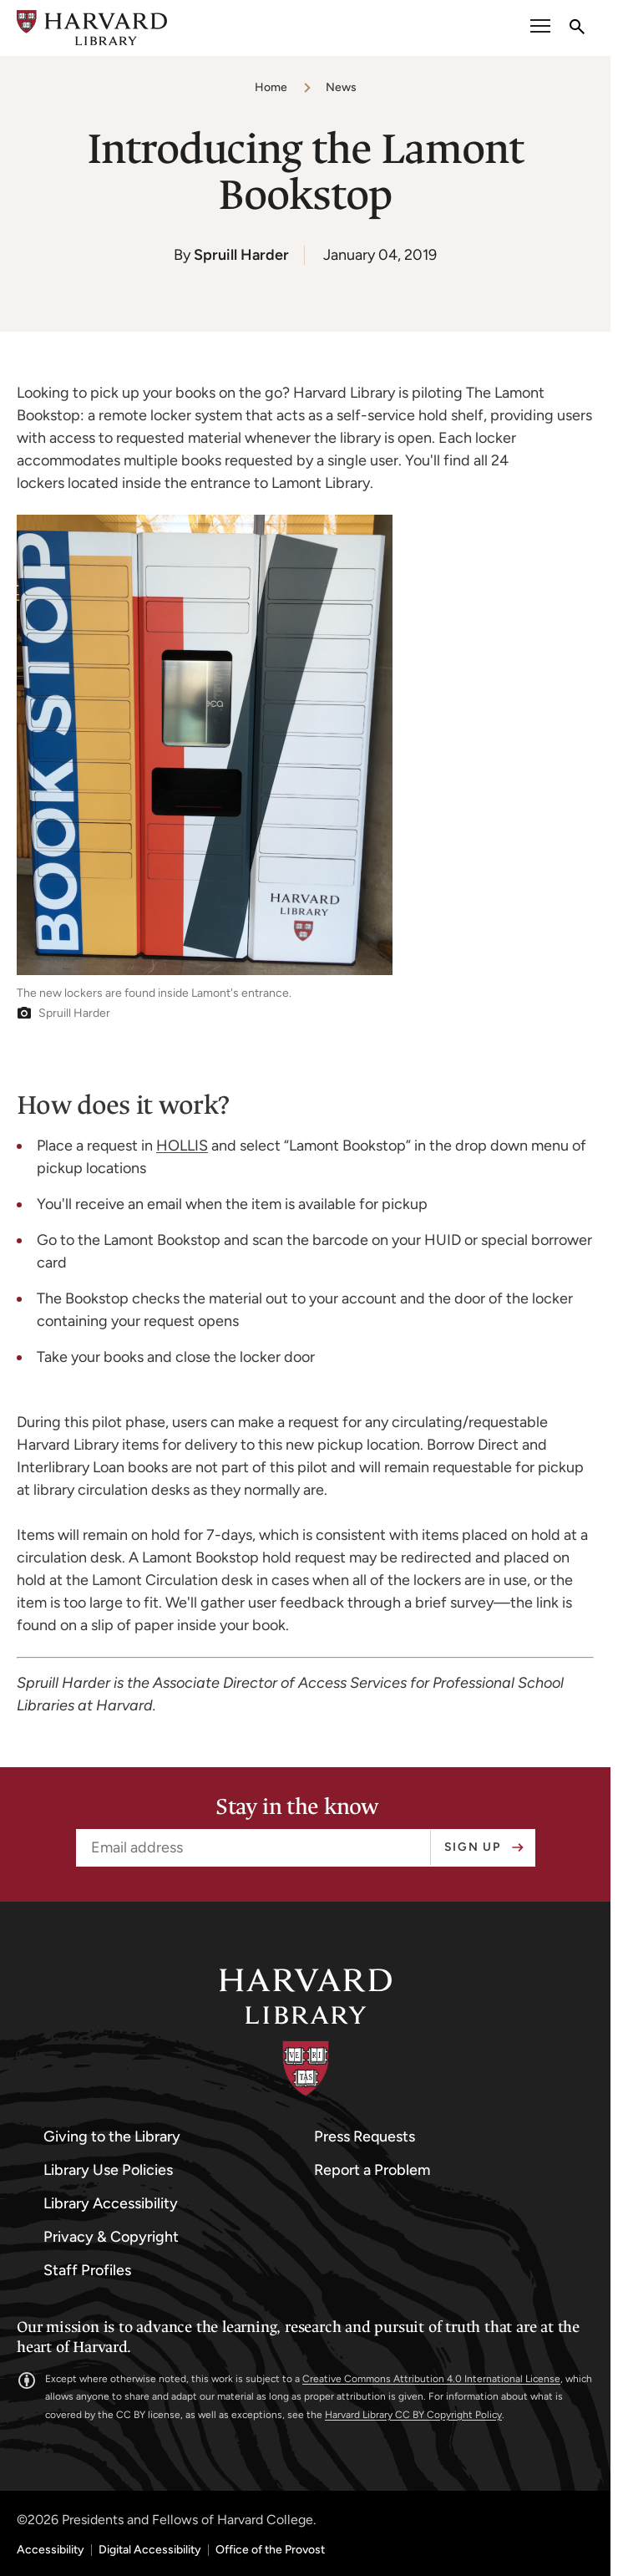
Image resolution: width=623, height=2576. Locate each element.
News (341, 87)
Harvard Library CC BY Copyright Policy (413, 2415)
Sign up (472, 1847)
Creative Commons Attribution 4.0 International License (431, 2379)
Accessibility (50, 2550)
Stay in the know (296, 1807)
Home (271, 87)
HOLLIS (182, 1145)
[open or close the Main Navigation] (540, 28)
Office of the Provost (270, 2550)
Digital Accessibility (150, 2550)
